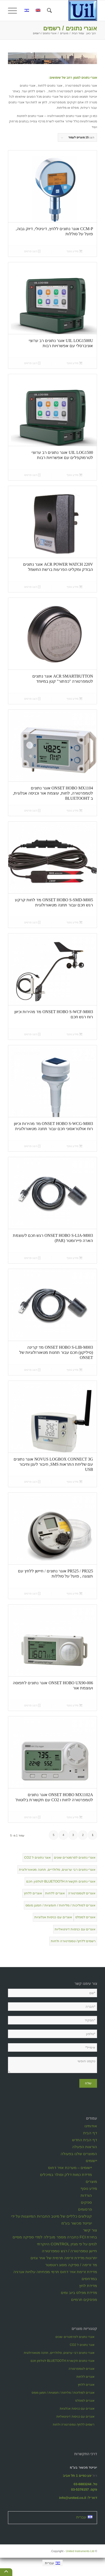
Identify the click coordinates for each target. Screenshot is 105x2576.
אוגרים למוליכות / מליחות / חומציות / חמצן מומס (60, 1905)
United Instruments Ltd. (72, 2551)
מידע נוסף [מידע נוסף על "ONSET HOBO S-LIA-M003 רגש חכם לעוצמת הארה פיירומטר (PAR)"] (74, 1258)
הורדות (86, 2195)
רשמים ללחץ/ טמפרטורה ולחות (73, 1941)
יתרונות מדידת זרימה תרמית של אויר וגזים (64, 2258)
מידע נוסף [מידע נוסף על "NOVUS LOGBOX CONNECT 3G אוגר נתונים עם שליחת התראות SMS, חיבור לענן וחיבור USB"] (74, 1482)
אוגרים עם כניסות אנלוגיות (53, 1917)
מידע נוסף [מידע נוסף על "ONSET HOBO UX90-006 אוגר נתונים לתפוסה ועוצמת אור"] (74, 1705)
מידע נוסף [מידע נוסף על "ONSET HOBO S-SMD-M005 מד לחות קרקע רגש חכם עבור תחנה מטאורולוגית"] (74, 922)
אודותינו (90, 2126)
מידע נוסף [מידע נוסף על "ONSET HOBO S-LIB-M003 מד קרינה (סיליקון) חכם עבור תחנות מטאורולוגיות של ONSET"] (74, 1370)
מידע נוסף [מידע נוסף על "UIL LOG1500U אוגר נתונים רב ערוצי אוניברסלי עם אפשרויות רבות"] (74, 363)
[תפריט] (14, 10)
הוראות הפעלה (84, 2147)
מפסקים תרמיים (84, 2299)
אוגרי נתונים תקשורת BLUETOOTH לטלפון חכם (61, 1881)
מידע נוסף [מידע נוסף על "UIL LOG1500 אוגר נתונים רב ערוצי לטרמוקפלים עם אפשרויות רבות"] (74, 475)
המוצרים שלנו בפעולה (79, 2153)
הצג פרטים (32, 251)
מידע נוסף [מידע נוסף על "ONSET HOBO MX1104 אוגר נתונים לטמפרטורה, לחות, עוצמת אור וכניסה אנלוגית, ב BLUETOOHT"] (74, 810)
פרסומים (85, 2209)
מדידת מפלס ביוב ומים (79, 2292)
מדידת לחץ (88, 2285)
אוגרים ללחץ (33, 1893)
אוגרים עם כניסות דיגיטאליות (75, 1929)
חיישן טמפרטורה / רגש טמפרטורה (69, 2251)
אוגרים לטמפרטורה (82, 1893)
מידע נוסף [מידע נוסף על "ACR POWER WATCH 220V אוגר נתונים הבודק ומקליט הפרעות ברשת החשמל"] (74, 587)
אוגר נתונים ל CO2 (37, 1857)
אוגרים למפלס (85, 1917)
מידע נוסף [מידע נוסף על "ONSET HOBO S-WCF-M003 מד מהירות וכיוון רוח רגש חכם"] (74, 1034)
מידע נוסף (89, 2188)
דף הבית (90, 2133)
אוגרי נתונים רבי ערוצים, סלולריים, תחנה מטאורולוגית (57, 1869)
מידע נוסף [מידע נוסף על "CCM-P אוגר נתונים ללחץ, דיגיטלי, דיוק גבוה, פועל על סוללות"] (74, 251)
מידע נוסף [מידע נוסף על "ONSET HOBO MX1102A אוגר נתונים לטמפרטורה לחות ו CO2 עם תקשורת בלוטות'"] (74, 1817)
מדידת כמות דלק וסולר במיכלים (66, 2174)
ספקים (86, 2202)
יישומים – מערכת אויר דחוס (70, 2167)
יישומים (91, 2160)
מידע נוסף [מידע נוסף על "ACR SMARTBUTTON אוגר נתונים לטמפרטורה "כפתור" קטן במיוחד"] (74, 699)
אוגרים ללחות (55, 1893)
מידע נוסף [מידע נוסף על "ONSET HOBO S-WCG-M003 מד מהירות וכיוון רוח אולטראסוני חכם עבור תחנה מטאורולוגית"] (74, 1146)
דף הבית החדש (84, 2140)
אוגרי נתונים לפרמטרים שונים (75, 1857)
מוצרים (91, 2181)
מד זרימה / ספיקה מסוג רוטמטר (71, 2265)
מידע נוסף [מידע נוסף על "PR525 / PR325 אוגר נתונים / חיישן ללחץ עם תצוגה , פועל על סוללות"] (74, 1593)
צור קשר (90, 2230)
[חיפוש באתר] (48, 10)
